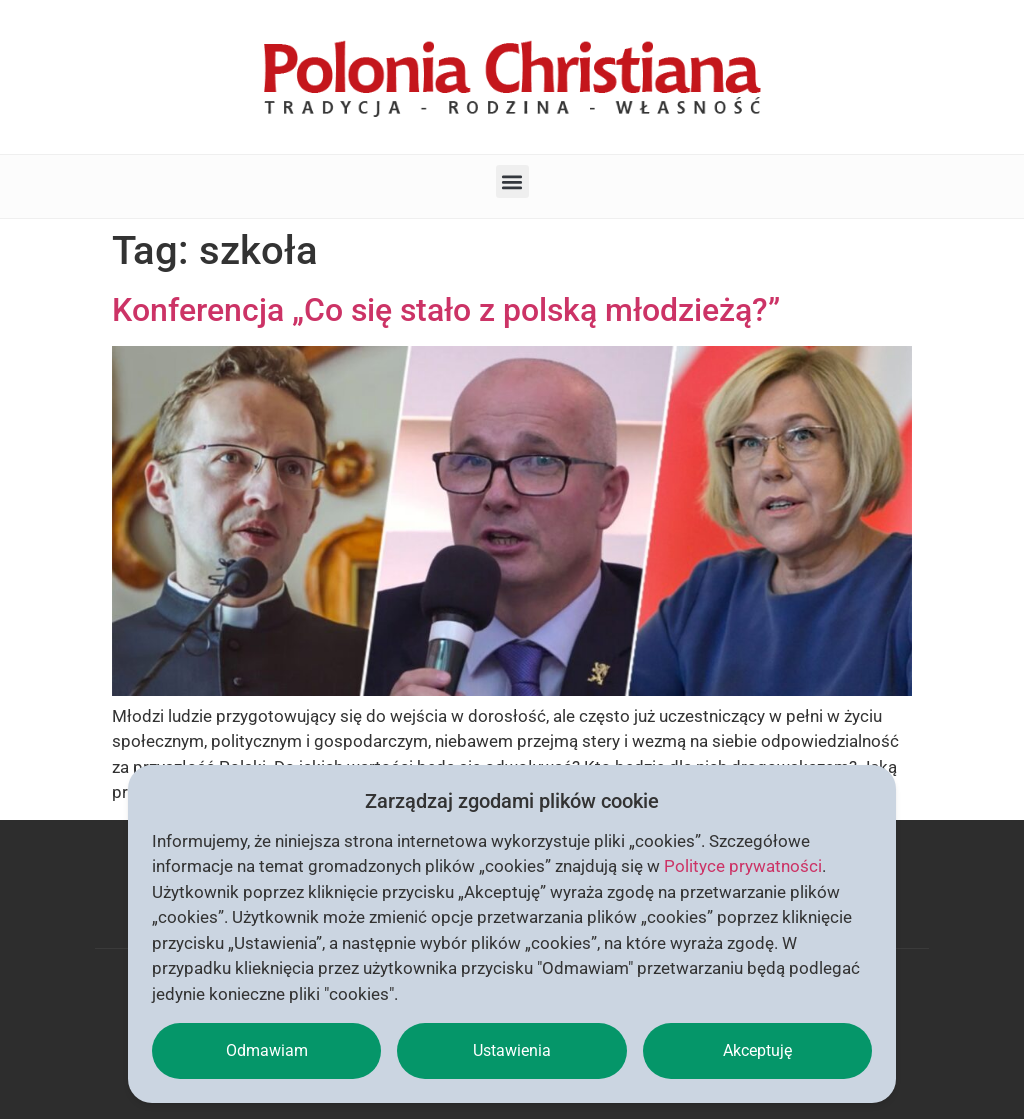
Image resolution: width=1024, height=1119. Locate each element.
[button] (512, 181)
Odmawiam (267, 1050)
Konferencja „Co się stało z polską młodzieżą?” (446, 310)
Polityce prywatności (743, 866)
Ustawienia (512, 1050)
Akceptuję (757, 1050)
